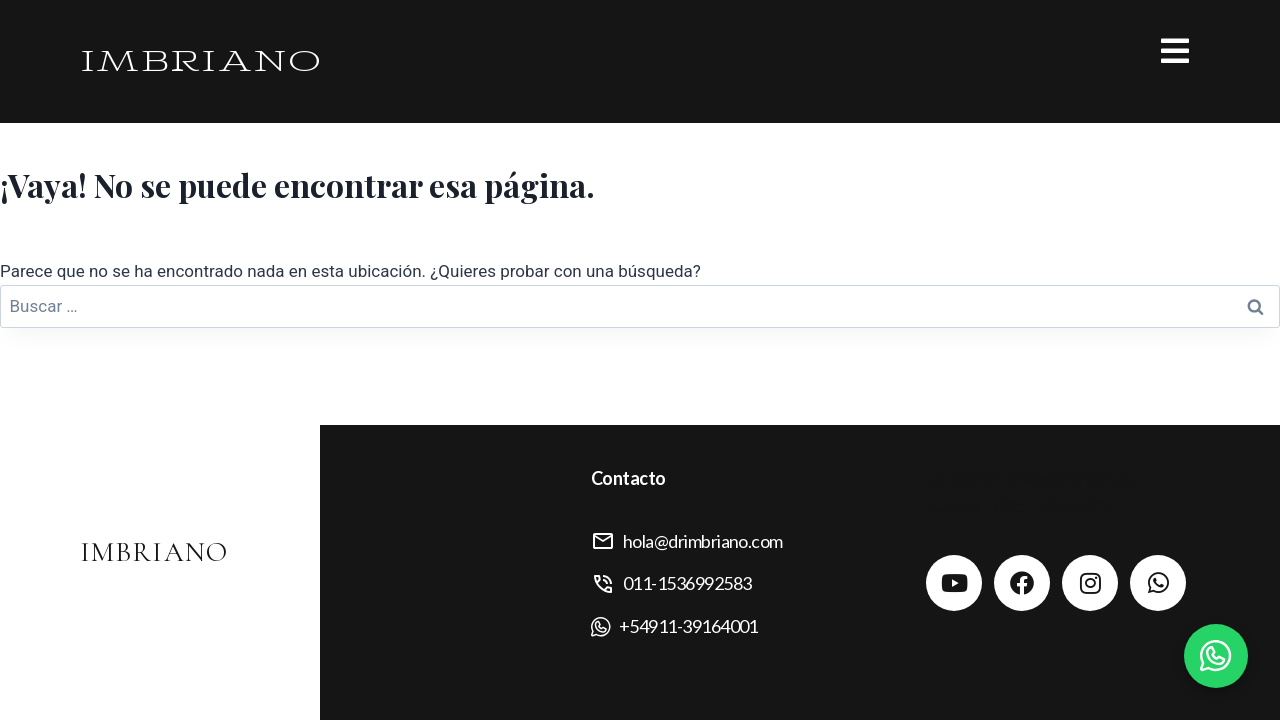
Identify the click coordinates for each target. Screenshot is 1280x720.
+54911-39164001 (688, 626)
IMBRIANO (201, 61)
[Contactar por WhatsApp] (1216, 656)
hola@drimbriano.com (703, 541)
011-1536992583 (687, 583)
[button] (920, 51)
